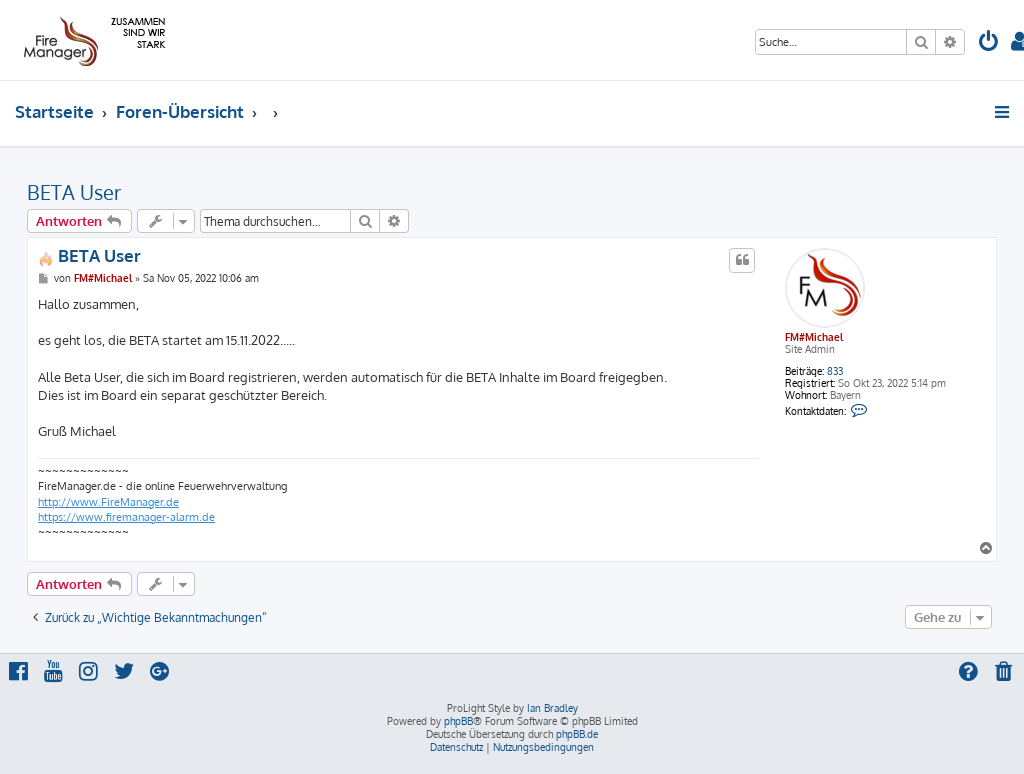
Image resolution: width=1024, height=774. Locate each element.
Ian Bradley (552, 708)
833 (835, 371)
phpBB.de (577, 734)
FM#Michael (814, 337)
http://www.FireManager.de (108, 502)
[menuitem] (989, 43)
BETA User (74, 192)
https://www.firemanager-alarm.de (126, 517)
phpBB (458, 721)
